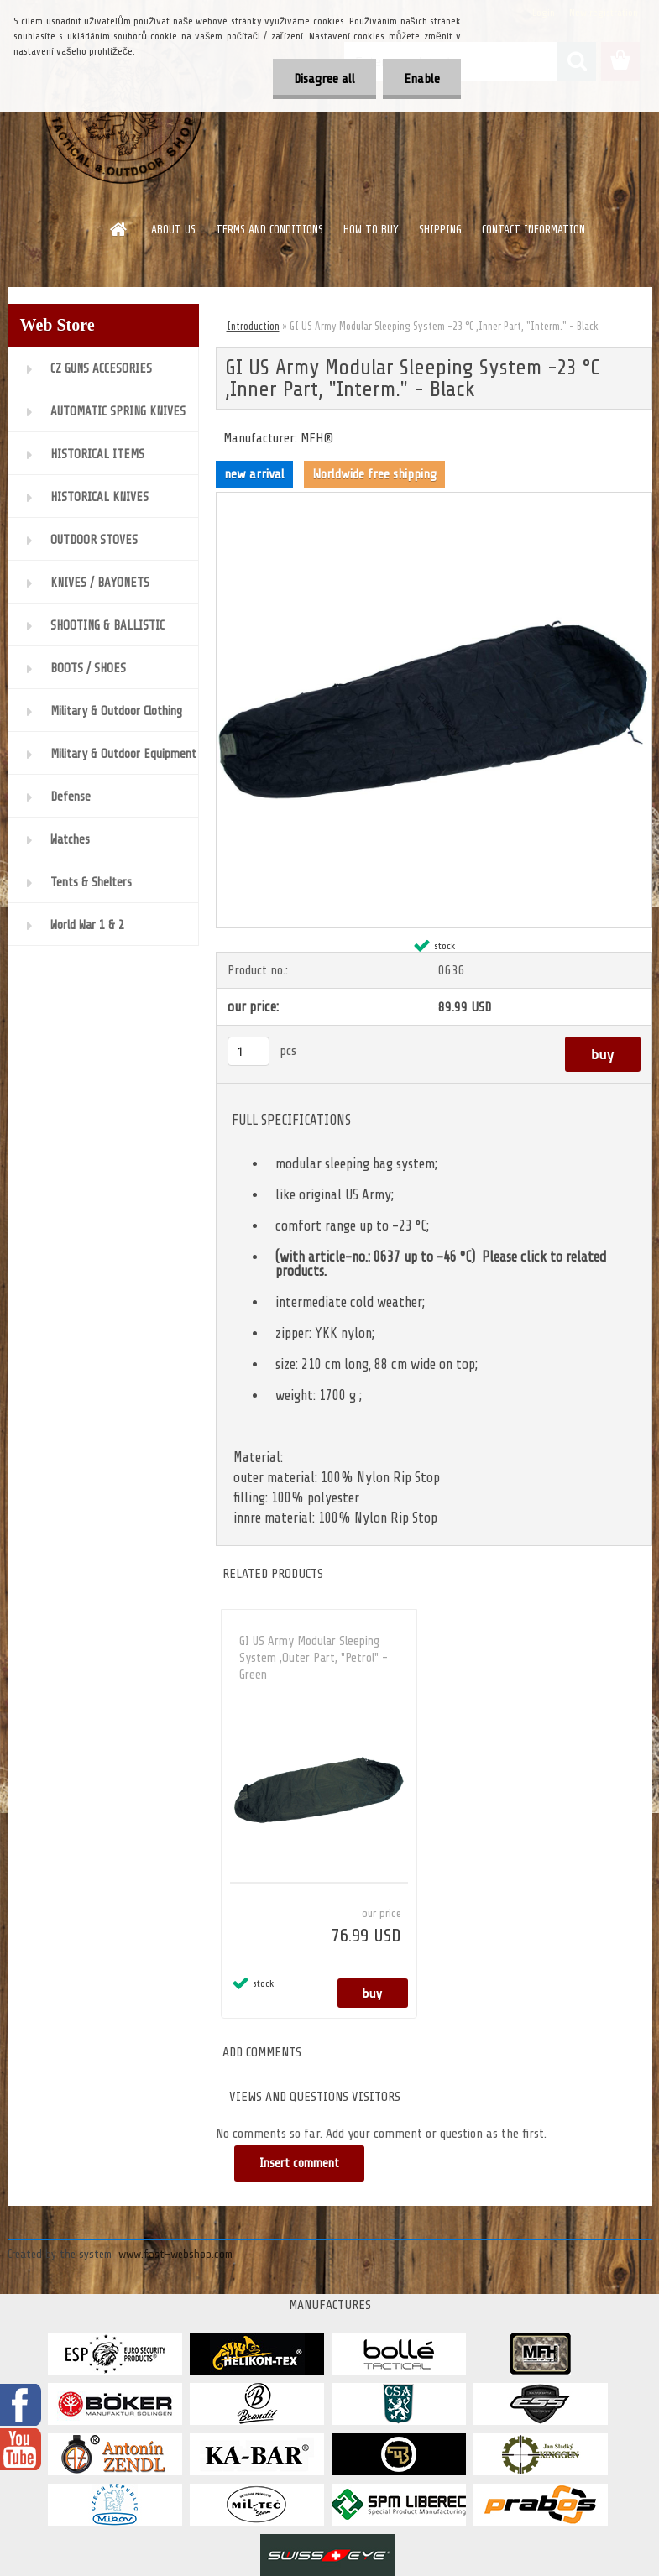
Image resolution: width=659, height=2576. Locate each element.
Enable (422, 78)
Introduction (253, 326)
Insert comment (299, 2163)
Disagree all (324, 78)
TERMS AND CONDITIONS (269, 229)
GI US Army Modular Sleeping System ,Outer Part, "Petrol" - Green (313, 1658)
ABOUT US (173, 229)
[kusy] (248, 1051)
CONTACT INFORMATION (533, 229)
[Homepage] (119, 229)
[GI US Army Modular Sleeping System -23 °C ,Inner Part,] (434, 499)
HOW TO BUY (371, 229)
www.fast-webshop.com (175, 2254)
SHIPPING (440, 229)
